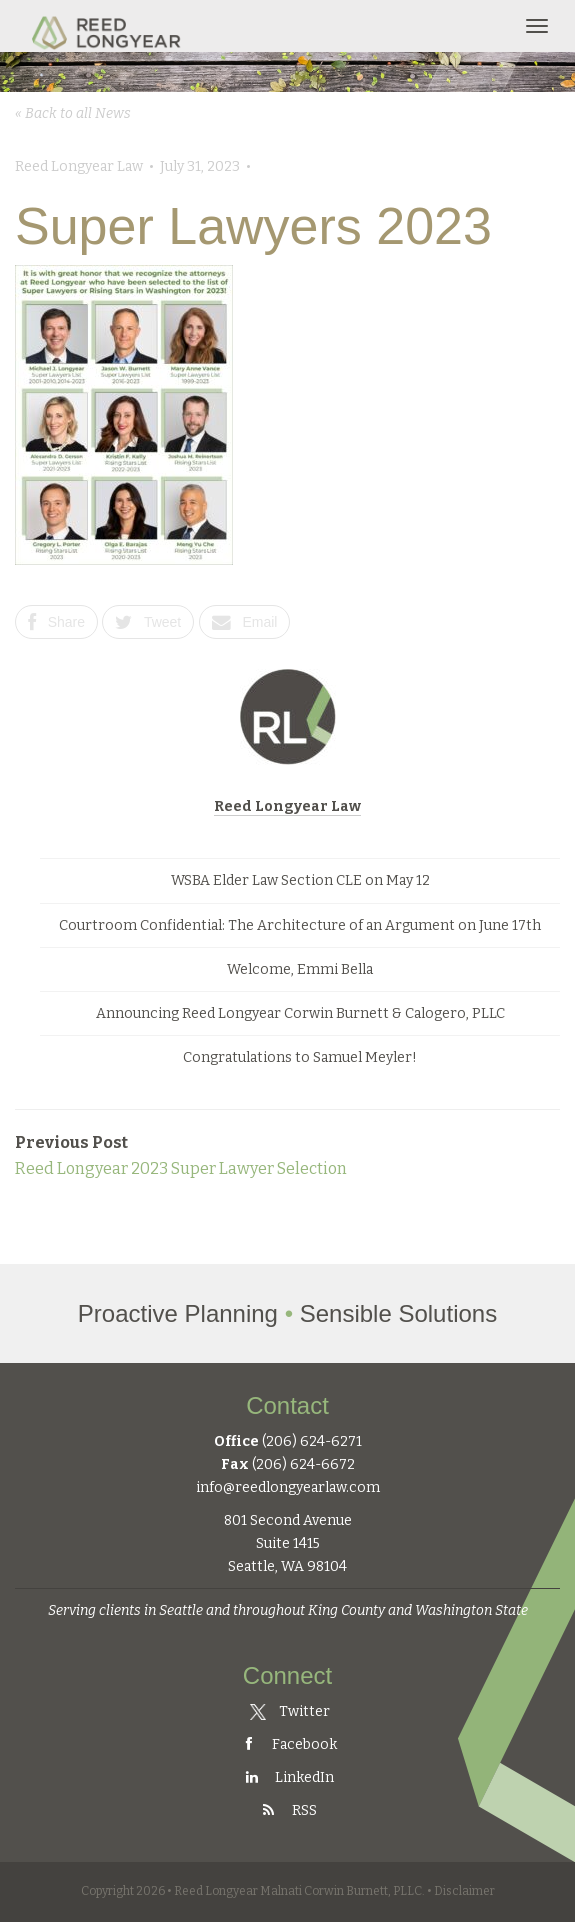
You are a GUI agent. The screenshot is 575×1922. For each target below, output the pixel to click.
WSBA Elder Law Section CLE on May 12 (300, 880)
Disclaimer (464, 1891)
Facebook (288, 1744)
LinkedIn (288, 1777)
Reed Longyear (108, 26)
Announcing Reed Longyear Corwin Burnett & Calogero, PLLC (300, 1013)
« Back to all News (73, 113)
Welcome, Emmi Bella (300, 969)
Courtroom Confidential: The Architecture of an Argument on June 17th (300, 925)
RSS (288, 1810)
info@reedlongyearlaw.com (288, 1487)
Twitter (290, 1711)
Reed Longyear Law (287, 806)
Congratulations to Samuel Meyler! (300, 1057)
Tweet (148, 622)
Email (245, 622)
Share (56, 622)
